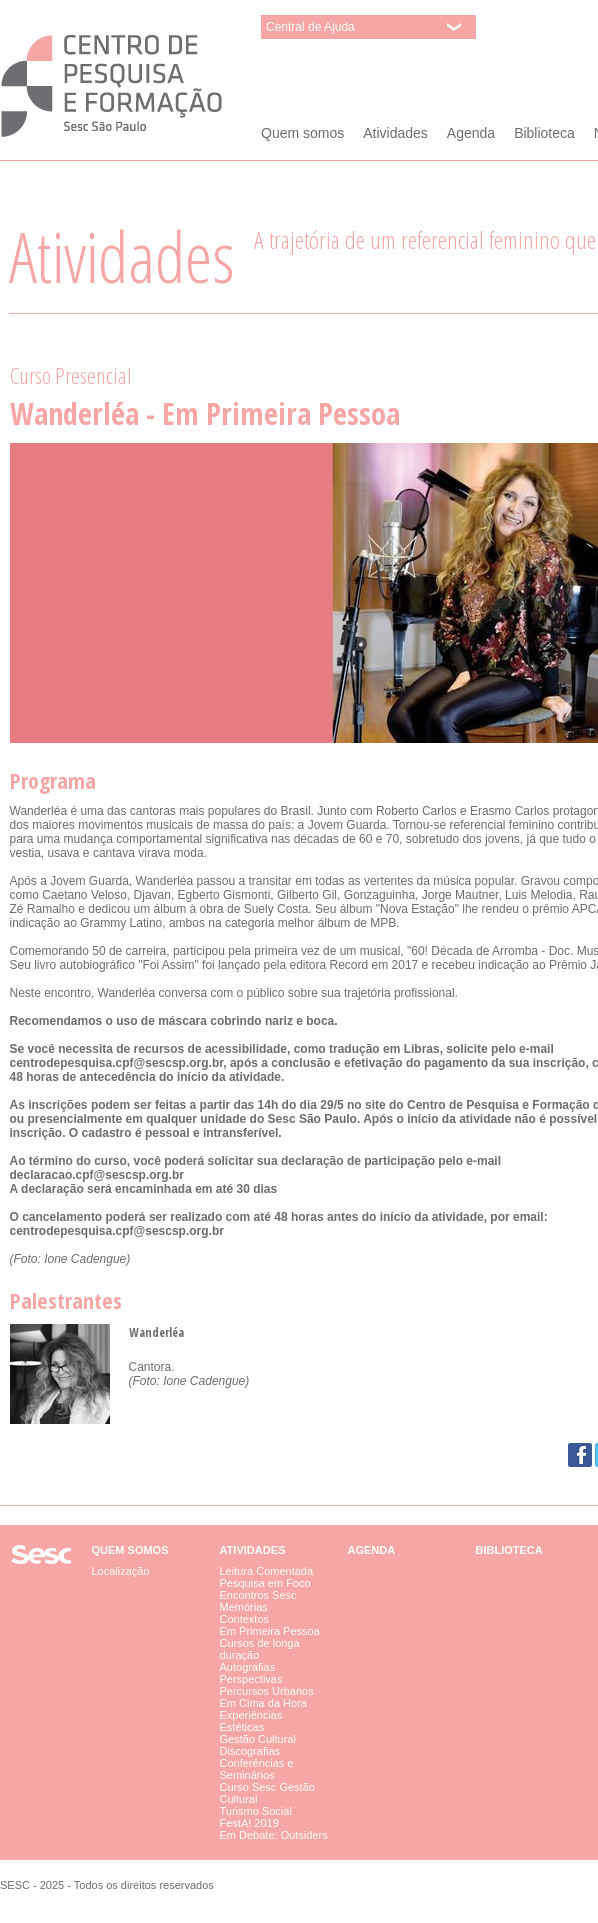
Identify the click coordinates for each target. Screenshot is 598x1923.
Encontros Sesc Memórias (258, 1601)
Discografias (250, 1751)
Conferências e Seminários (257, 1769)
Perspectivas (251, 1679)
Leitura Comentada (267, 1571)
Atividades (395, 133)
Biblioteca (544, 133)
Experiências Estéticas (251, 1721)
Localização (121, 1571)
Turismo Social (256, 1811)
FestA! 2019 (249, 1823)
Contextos (245, 1619)
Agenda (471, 133)
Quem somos (302, 133)
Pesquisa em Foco (265, 1583)
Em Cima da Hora (263, 1703)
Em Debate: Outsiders (274, 1835)
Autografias (248, 1667)
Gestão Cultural (258, 1739)
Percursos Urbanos (267, 1691)
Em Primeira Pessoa (270, 1631)
